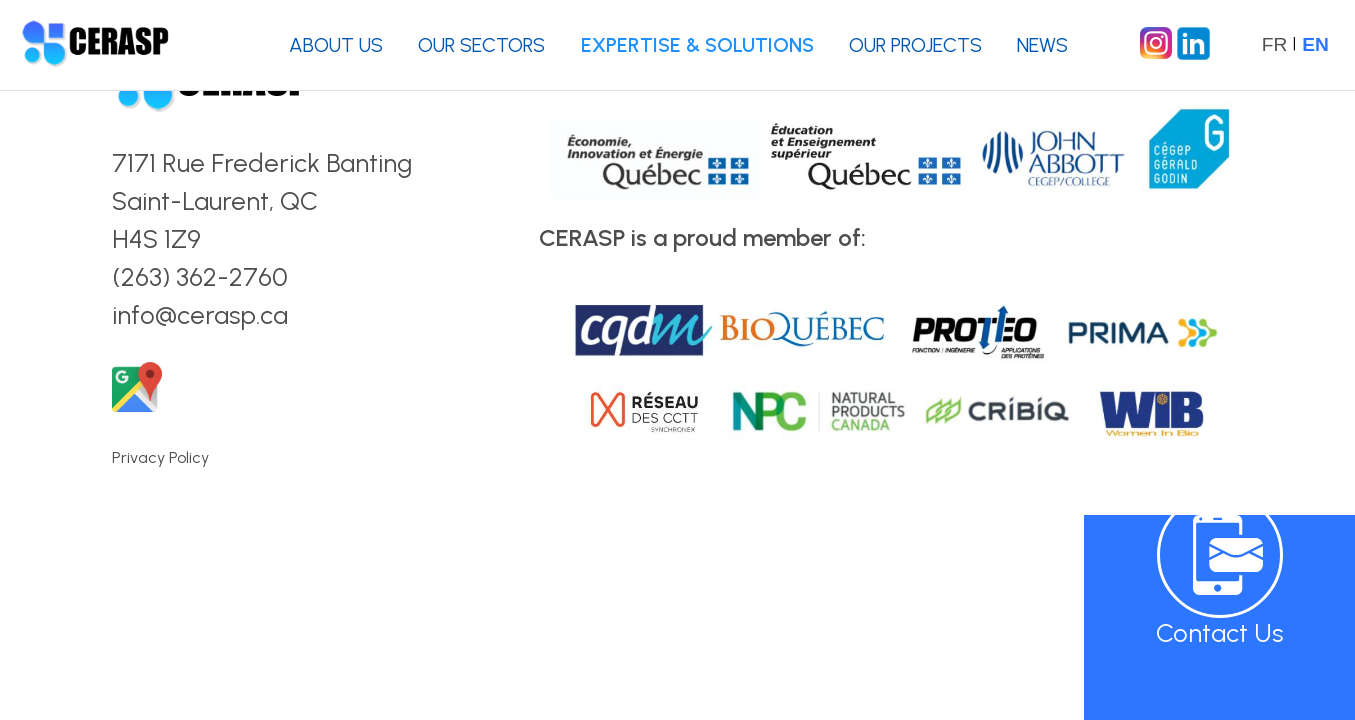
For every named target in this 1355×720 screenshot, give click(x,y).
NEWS (1042, 45)
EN (1315, 44)
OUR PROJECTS (915, 45)
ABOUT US (336, 45)
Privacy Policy (160, 457)
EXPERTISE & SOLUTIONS (697, 45)
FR (1275, 44)
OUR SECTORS (481, 45)
